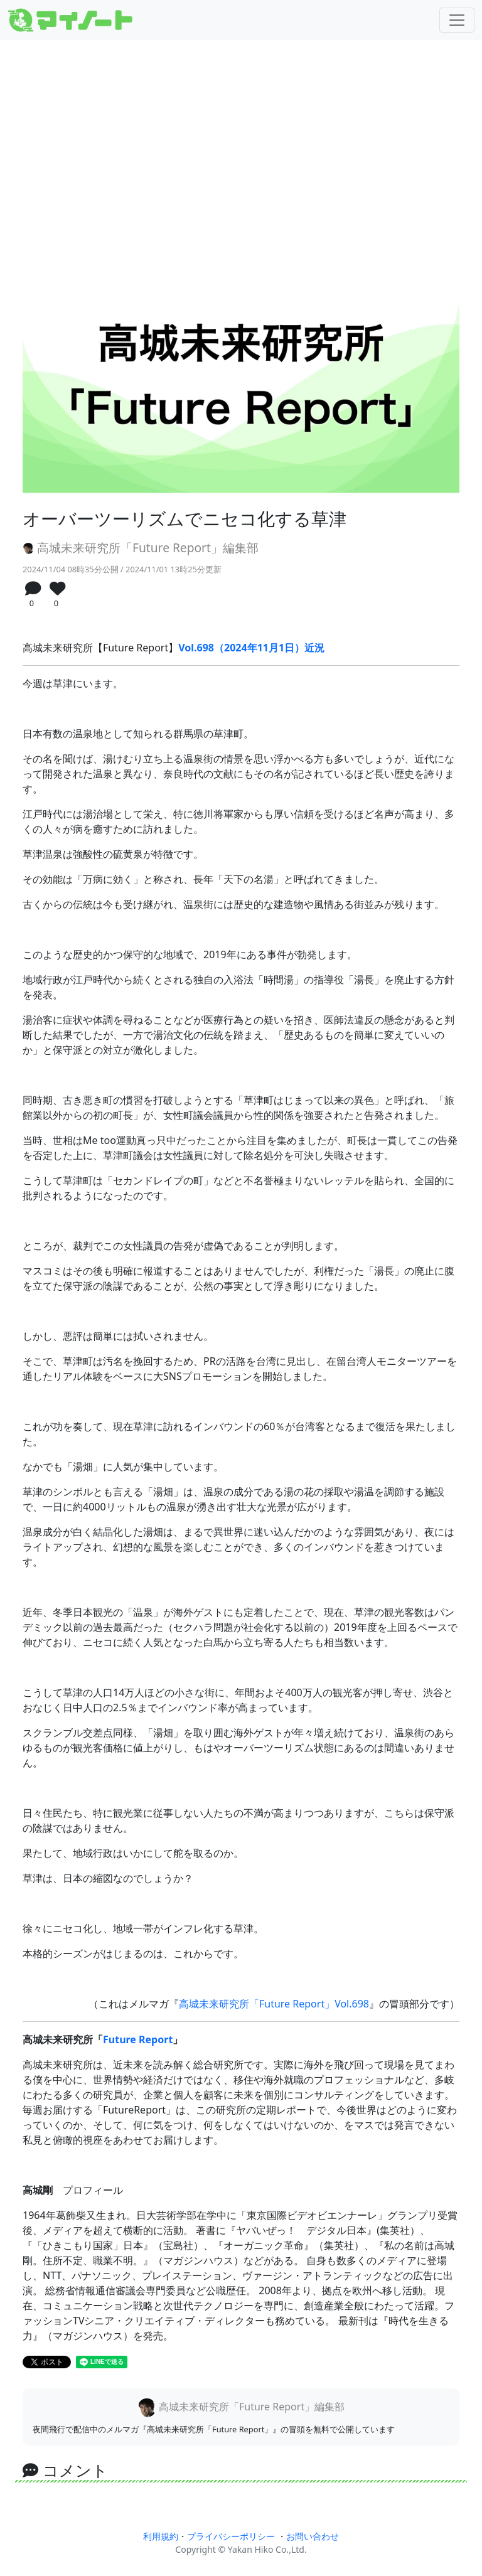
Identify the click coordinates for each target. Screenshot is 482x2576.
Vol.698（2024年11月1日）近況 (251, 648)
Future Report (138, 2039)
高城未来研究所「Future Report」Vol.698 (274, 2004)
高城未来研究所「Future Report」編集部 (141, 547)
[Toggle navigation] (456, 20)
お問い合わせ (312, 2536)
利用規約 (160, 2536)
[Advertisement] (241, 149)
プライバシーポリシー (231, 2536)
